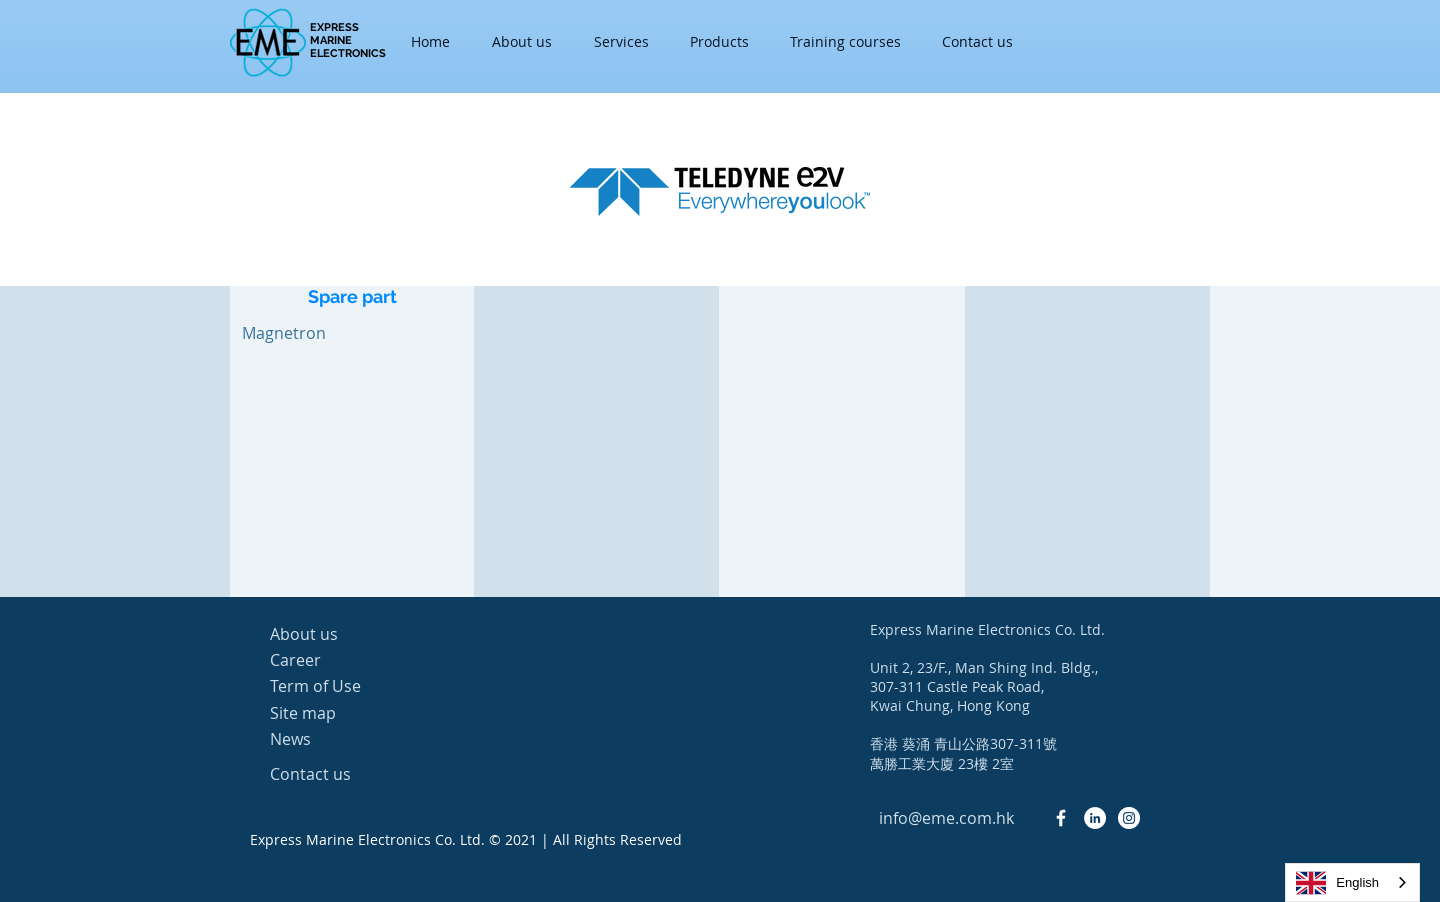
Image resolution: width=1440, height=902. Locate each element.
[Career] (341, 660)
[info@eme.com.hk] (946, 818)
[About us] (341, 634)
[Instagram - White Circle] (1129, 818)
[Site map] (341, 713)
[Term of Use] (341, 686)
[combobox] (1352, 882)
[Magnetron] (284, 333)
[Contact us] (341, 774)
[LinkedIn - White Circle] (1095, 818)
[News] (341, 739)
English (1337, 883)
